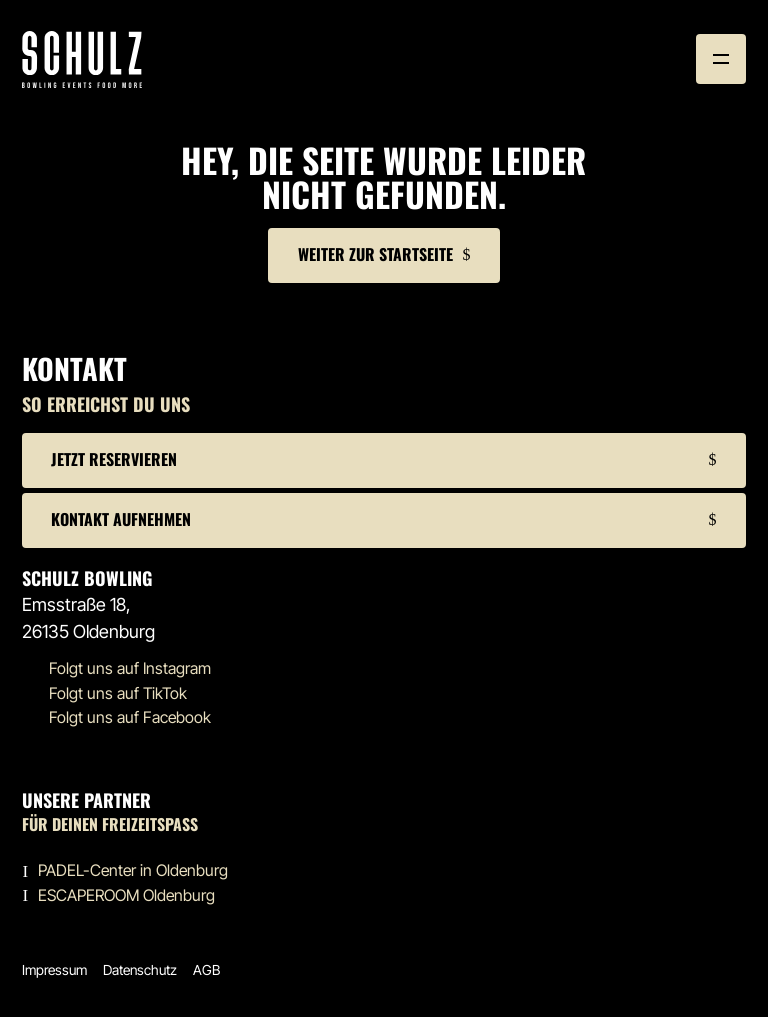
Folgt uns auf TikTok (118, 693)
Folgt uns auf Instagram (130, 668)
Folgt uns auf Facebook (130, 717)
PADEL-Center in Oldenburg (133, 870)
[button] (721, 59)
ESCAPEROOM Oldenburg (126, 895)
